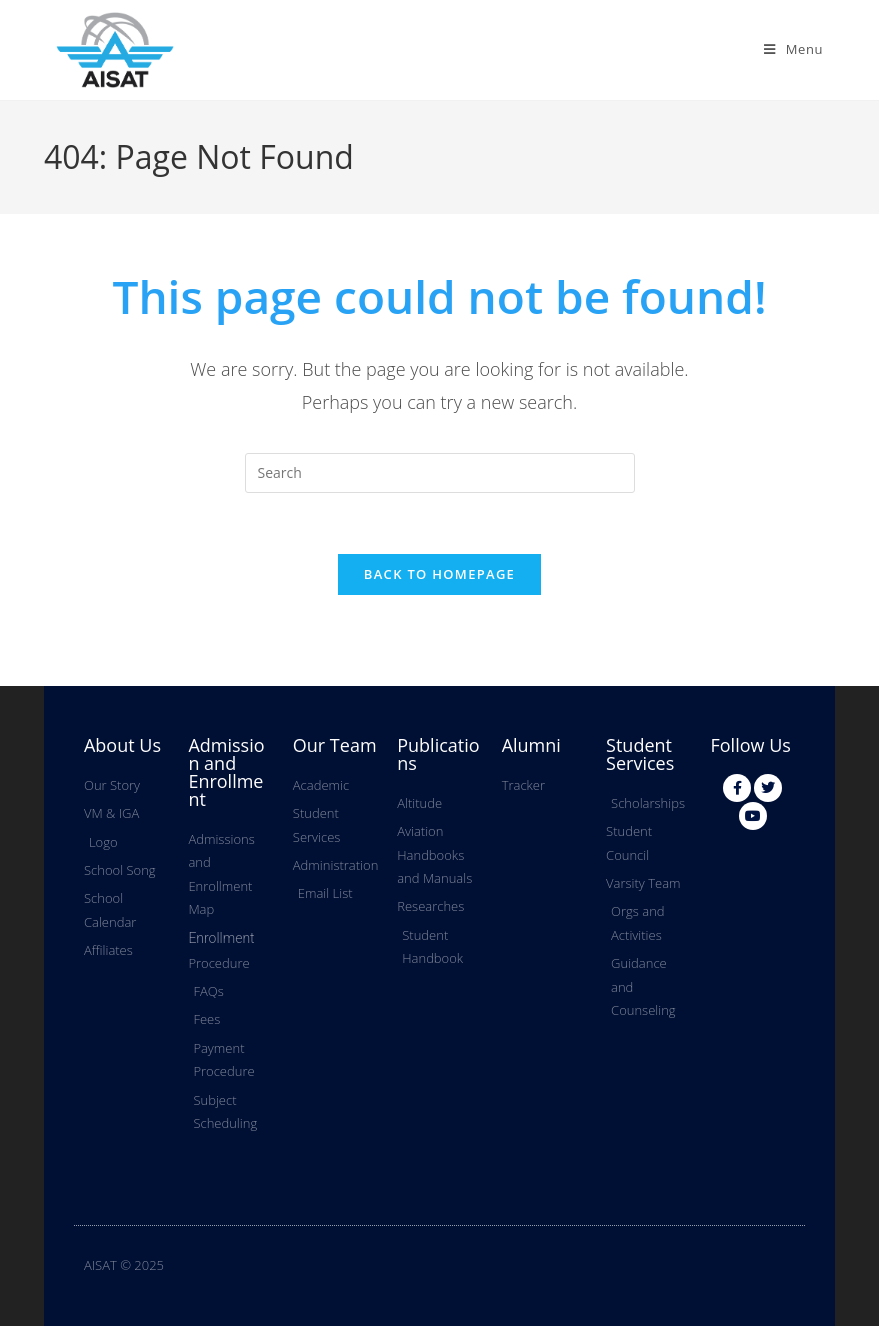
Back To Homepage (439, 574)
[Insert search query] (440, 473)
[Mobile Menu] (793, 49)
